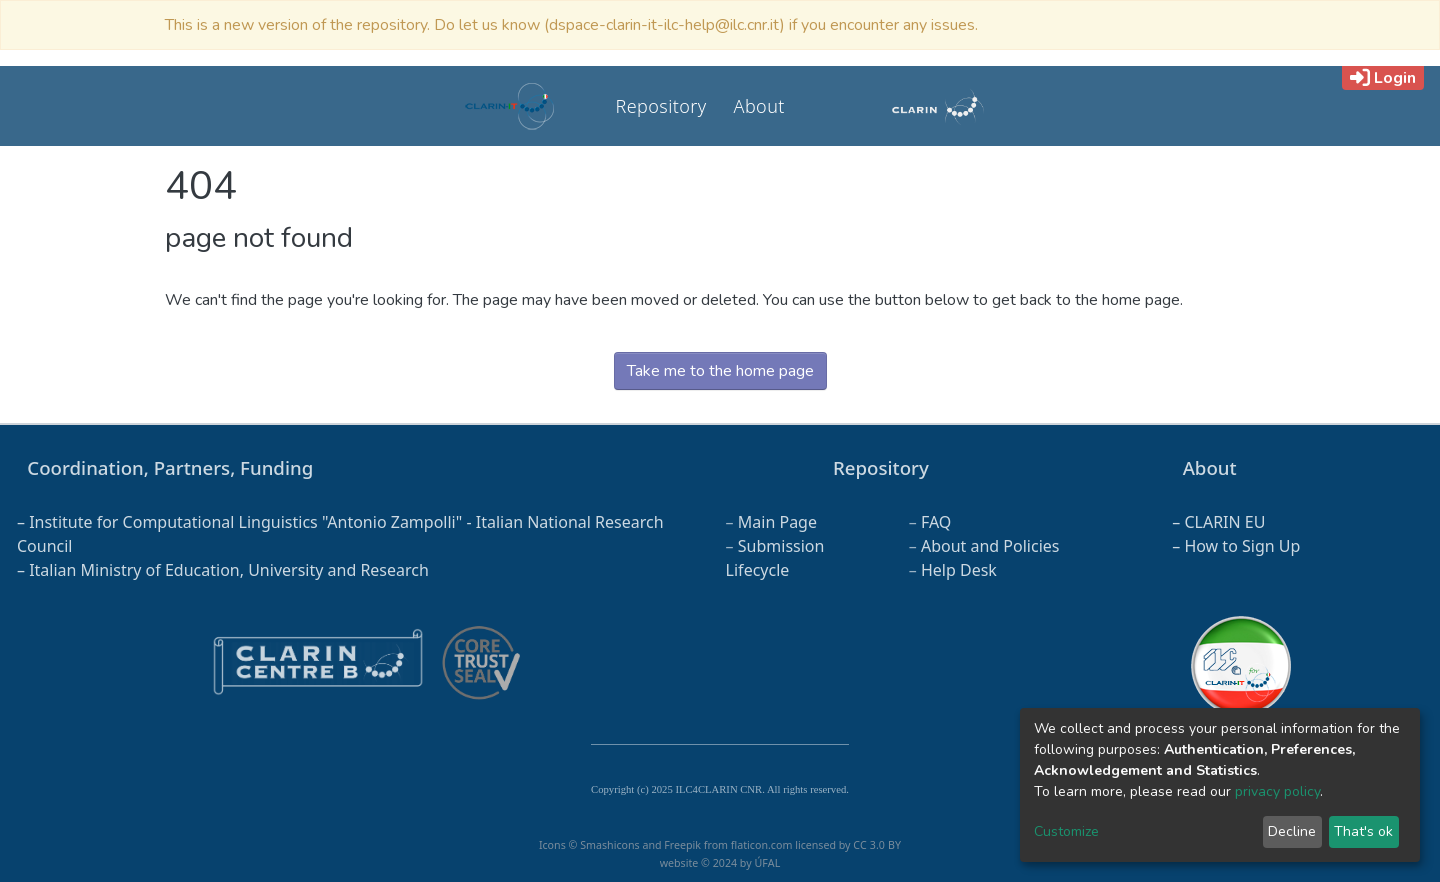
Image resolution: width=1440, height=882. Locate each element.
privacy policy (1277, 791)
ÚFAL (767, 863)
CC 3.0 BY (877, 845)
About (759, 106)
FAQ (936, 522)
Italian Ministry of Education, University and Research (229, 570)
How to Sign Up (1242, 546)
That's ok (1363, 831)
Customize (1066, 831)
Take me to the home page (720, 371)
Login (1383, 78)
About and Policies (990, 546)
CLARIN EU (1224, 522)
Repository (661, 106)
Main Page (777, 522)
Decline (1292, 831)
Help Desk (959, 570)
